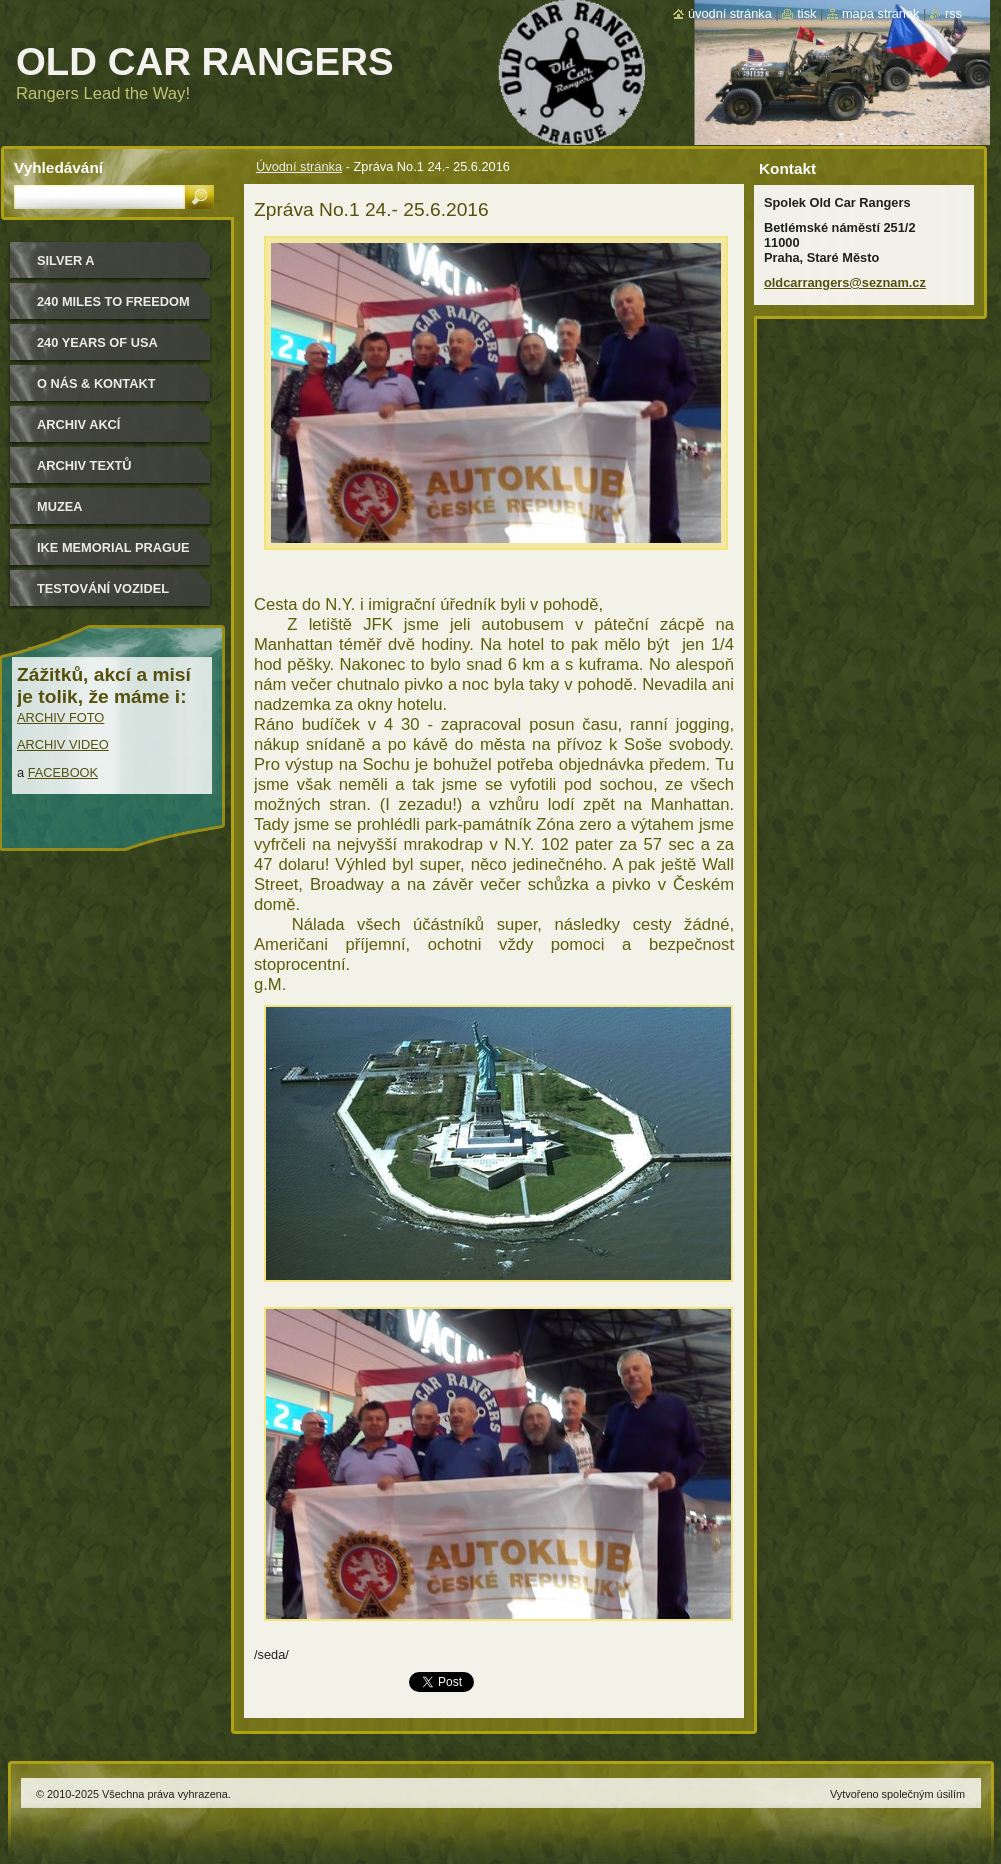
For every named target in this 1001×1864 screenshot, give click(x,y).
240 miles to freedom (113, 301)
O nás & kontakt (96, 383)
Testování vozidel (103, 588)
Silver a (66, 260)
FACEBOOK (63, 772)
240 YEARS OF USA (97, 342)
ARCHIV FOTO (60, 717)
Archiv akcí (78, 424)
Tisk (806, 13)
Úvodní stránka (299, 166)
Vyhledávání (58, 167)
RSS (953, 13)
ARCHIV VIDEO (63, 744)
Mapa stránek (881, 13)
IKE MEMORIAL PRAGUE (113, 547)
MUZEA (60, 506)
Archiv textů (84, 465)
